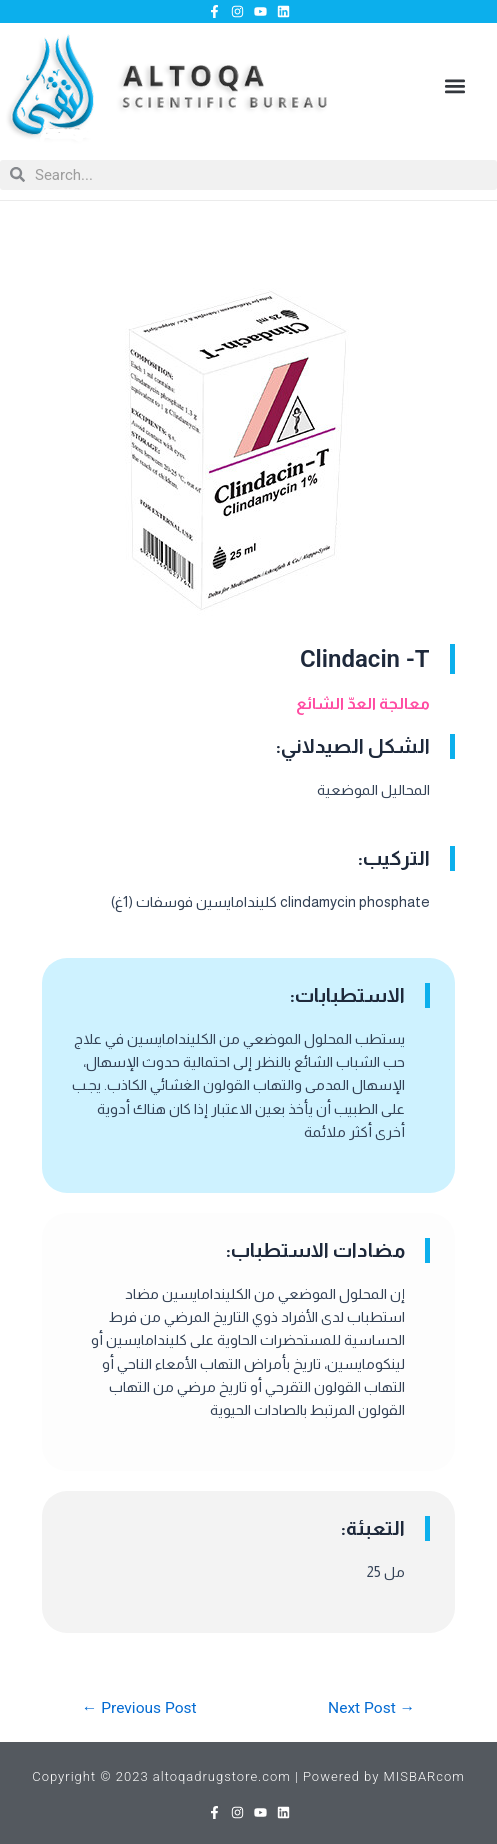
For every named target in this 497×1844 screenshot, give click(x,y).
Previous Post (139, 1709)
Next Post (371, 1709)
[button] (455, 86)
